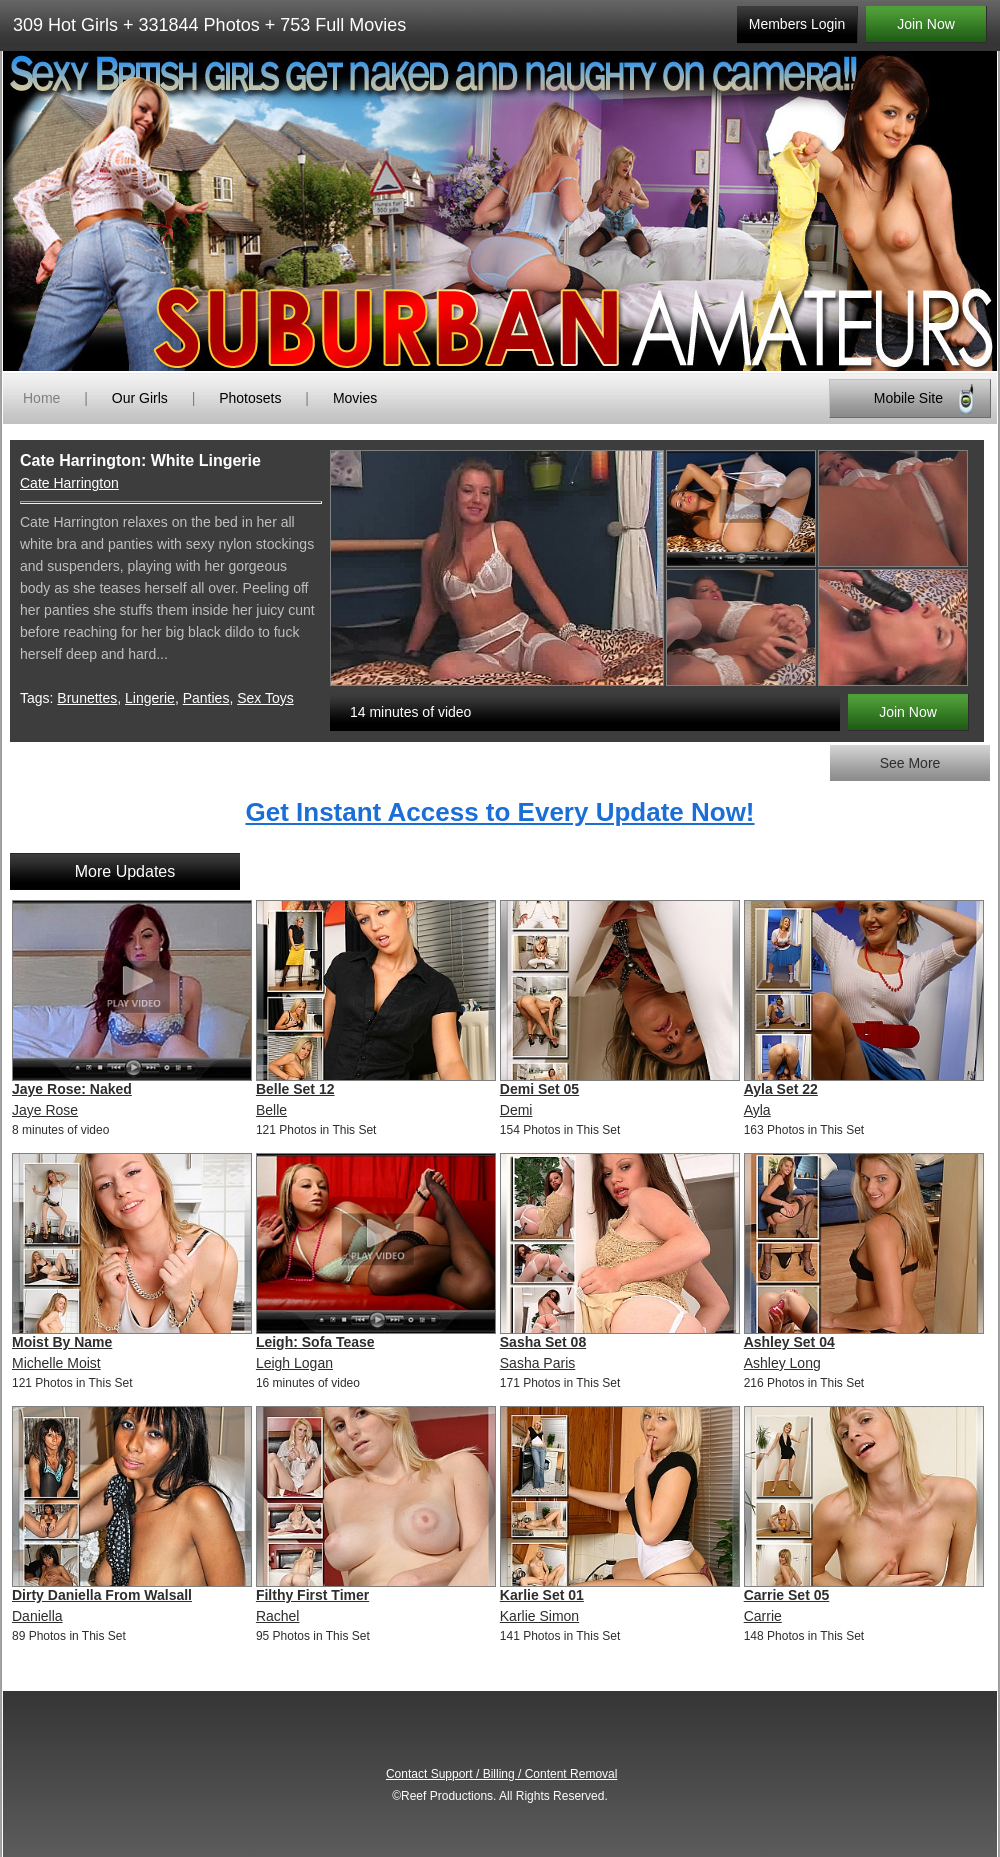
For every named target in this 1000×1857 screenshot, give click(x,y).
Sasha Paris (537, 1363)
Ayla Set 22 (781, 1089)
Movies (355, 398)
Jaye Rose (45, 1110)
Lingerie (150, 698)
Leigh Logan (294, 1363)
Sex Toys (265, 698)
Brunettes (87, 698)
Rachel (278, 1616)
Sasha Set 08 (543, 1342)
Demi (516, 1110)
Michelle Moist (56, 1363)
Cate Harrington (69, 483)
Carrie (763, 1616)
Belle (271, 1110)
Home (41, 398)
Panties (206, 698)
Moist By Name (62, 1342)
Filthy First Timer (312, 1595)
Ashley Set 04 (789, 1342)
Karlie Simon (539, 1616)
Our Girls (140, 398)
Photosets (250, 398)
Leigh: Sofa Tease (315, 1342)
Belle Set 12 (295, 1089)
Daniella (37, 1616)
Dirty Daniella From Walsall (102, 1595)
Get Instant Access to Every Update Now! (499, 812)
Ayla (757, 1110)
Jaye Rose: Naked (72, 1089)
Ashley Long (782, 1363)
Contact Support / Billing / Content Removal (501, 1774)
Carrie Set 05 (787, 1595)
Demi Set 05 (539, 1089)
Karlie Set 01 (542, 1595)
